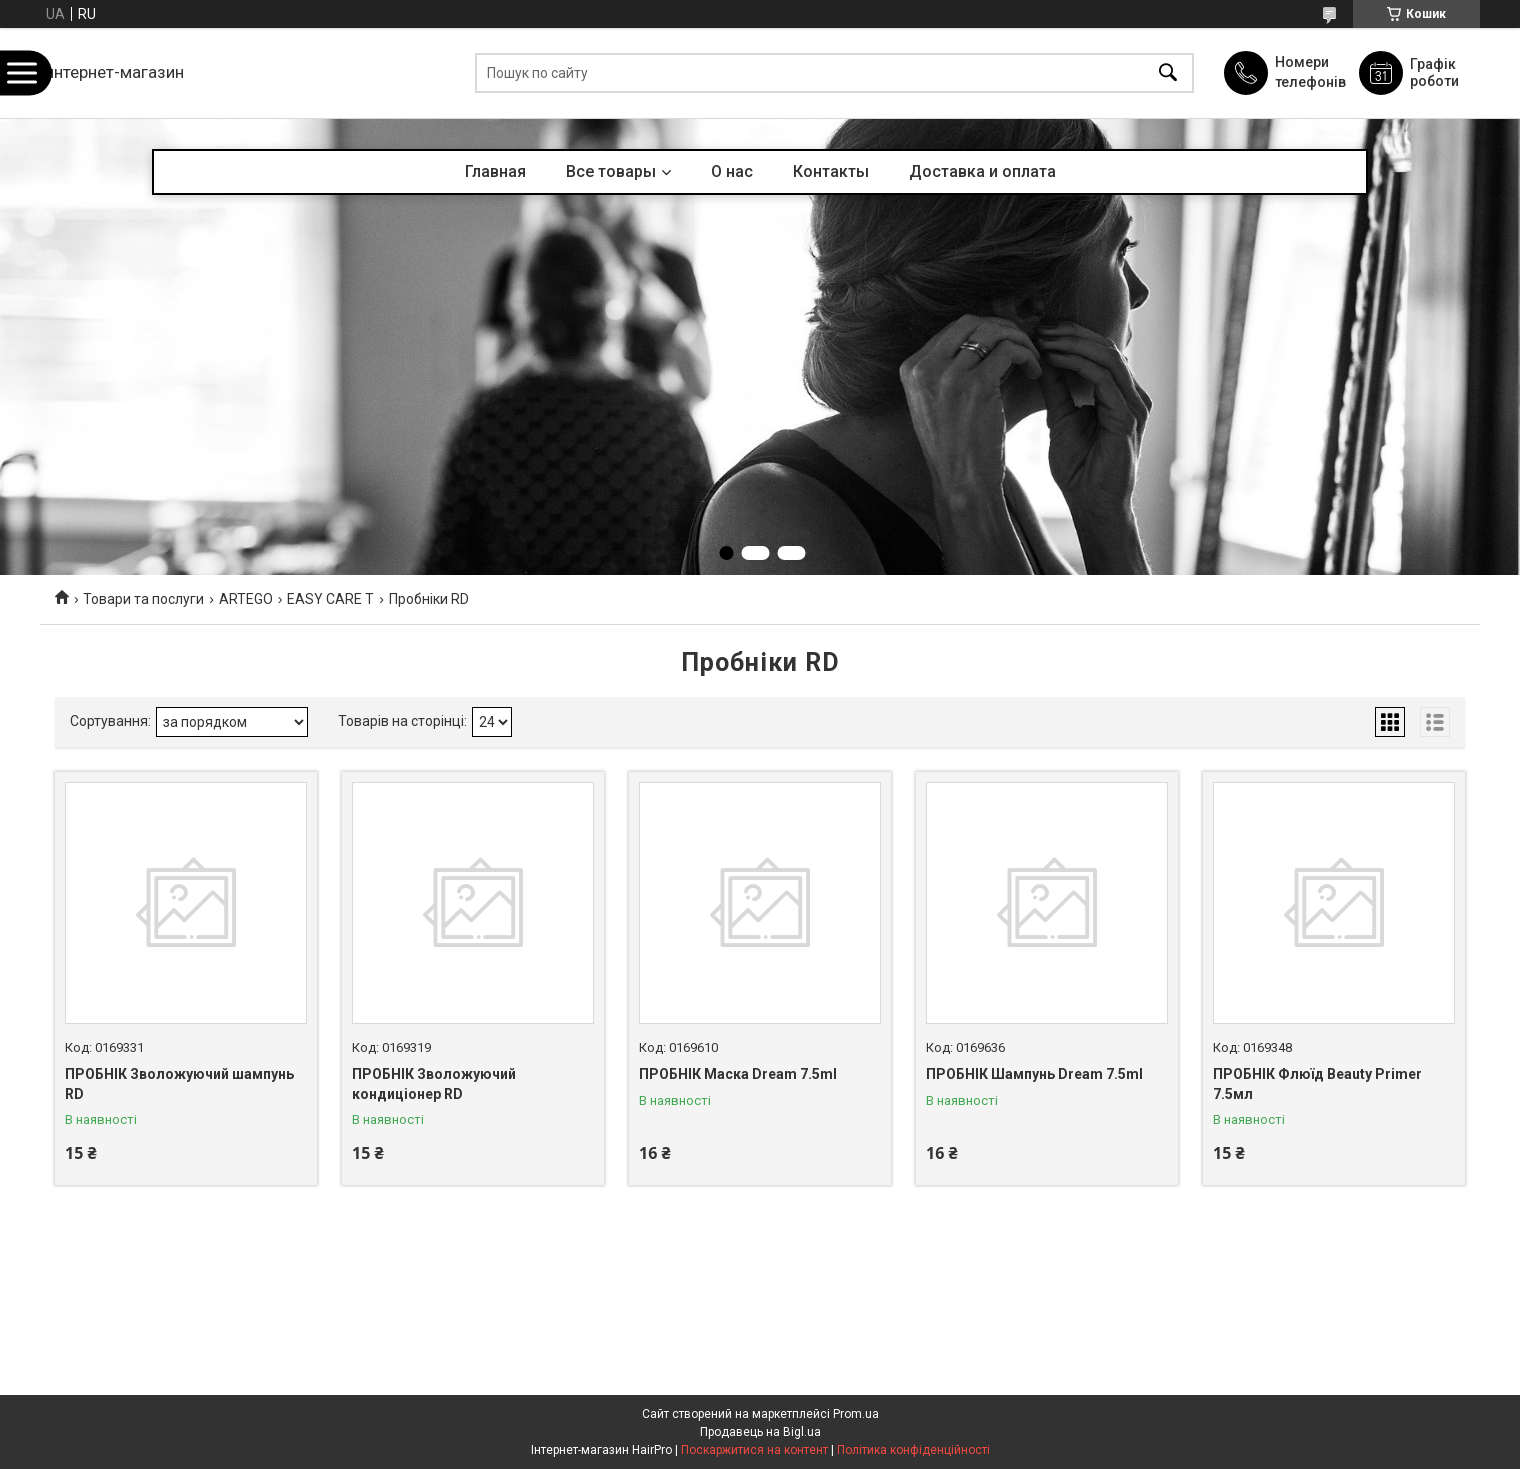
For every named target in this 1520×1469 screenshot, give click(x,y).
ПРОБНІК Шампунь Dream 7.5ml (1034, 1074)
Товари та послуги (143, 599)
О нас (732, 171)
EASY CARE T (330, 599)
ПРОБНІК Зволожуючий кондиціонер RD (434, 1084)
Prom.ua (856, 1414)
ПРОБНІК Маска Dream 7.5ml (738, 1074)
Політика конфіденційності (913, 1450)
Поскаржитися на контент (754, 1450)
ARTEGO (246, 599)
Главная (495, 171)
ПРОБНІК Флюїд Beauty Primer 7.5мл (1317, 1084)
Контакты (831, 171)
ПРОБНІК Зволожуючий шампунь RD (179, 1084)
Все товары (611, 171)
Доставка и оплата (982, 171)
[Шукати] (1168, 73)
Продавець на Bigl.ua (760, 1432)
